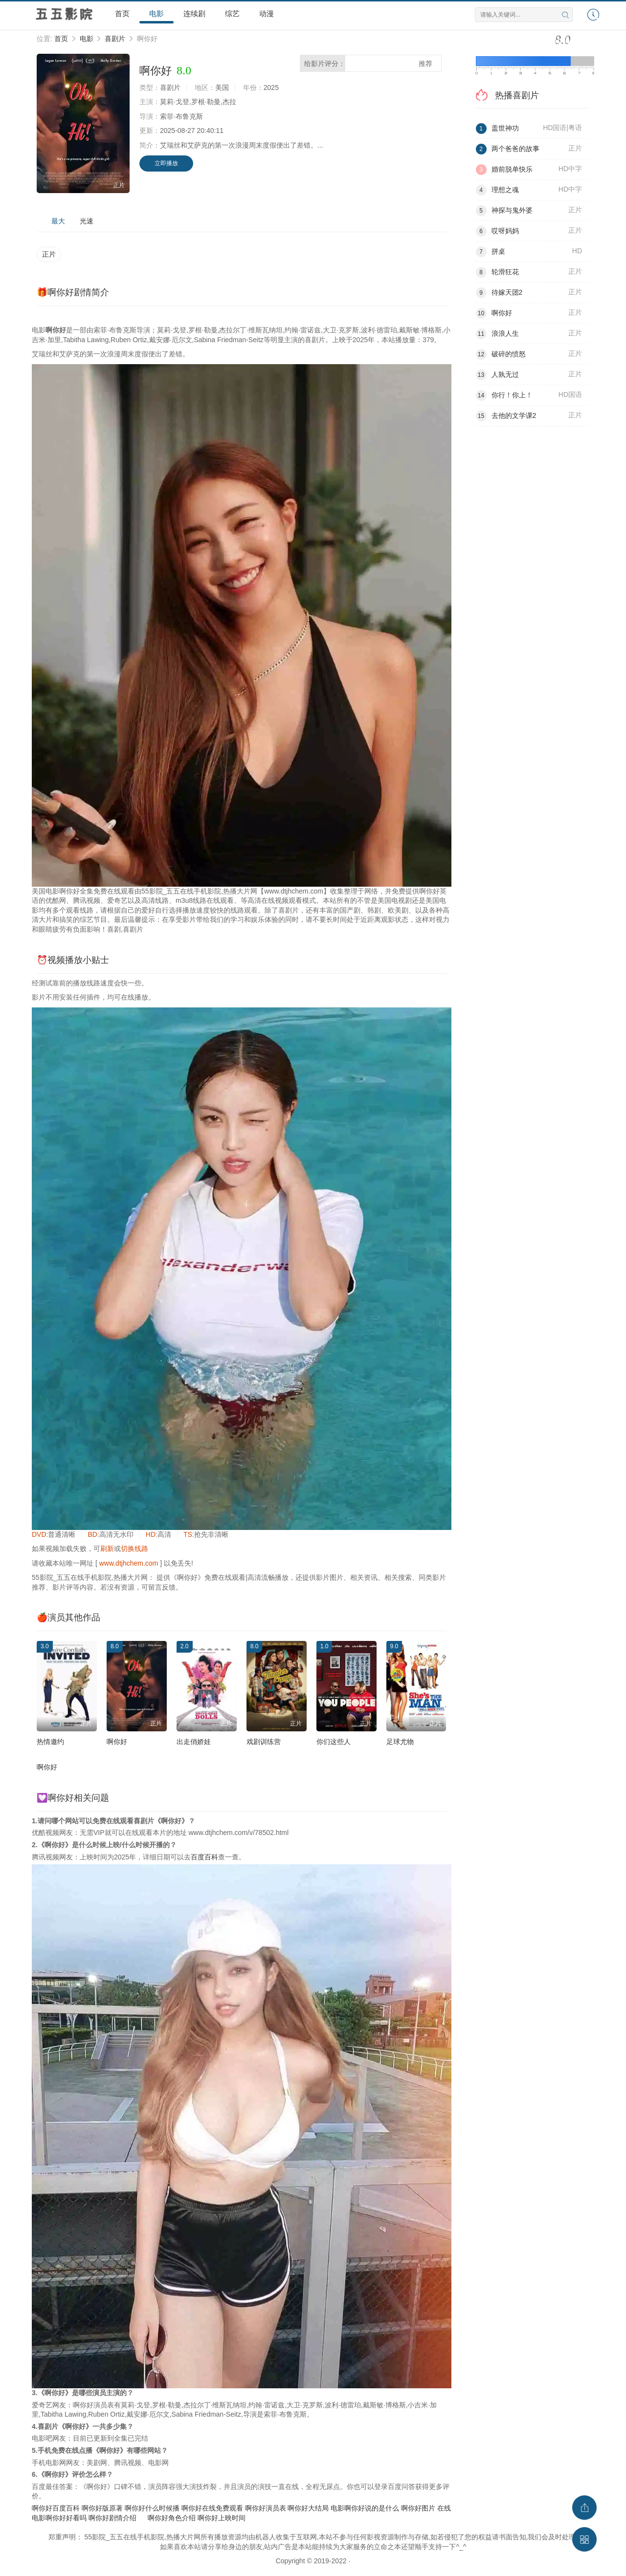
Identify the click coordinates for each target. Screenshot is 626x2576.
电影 (156, 13)
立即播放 (166, 163)
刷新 (107, 1548)
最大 (58, 221)
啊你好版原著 (102, 2508)
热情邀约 (50, 1742)
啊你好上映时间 (222, 2518)
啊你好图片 (418, 2508)
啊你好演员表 (265, 2508)
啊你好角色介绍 (172, 2518)
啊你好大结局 (308, 2508)
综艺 (232, 13)
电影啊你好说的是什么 (365, 2508)
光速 (86, 221)
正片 (49, 254)
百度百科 (204, 1857)
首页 (122, 13)
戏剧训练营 (263, 1742)
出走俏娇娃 (194, 1742)
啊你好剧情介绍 (112, 2518)
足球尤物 (400, 1742)
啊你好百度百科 (56, 2508)
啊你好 (117, 1742)
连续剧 (194, 13)
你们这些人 (333, 1742)
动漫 (266, 13)
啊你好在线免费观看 (212, 2508)
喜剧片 (115, 39)
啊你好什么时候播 (152, 2508)
